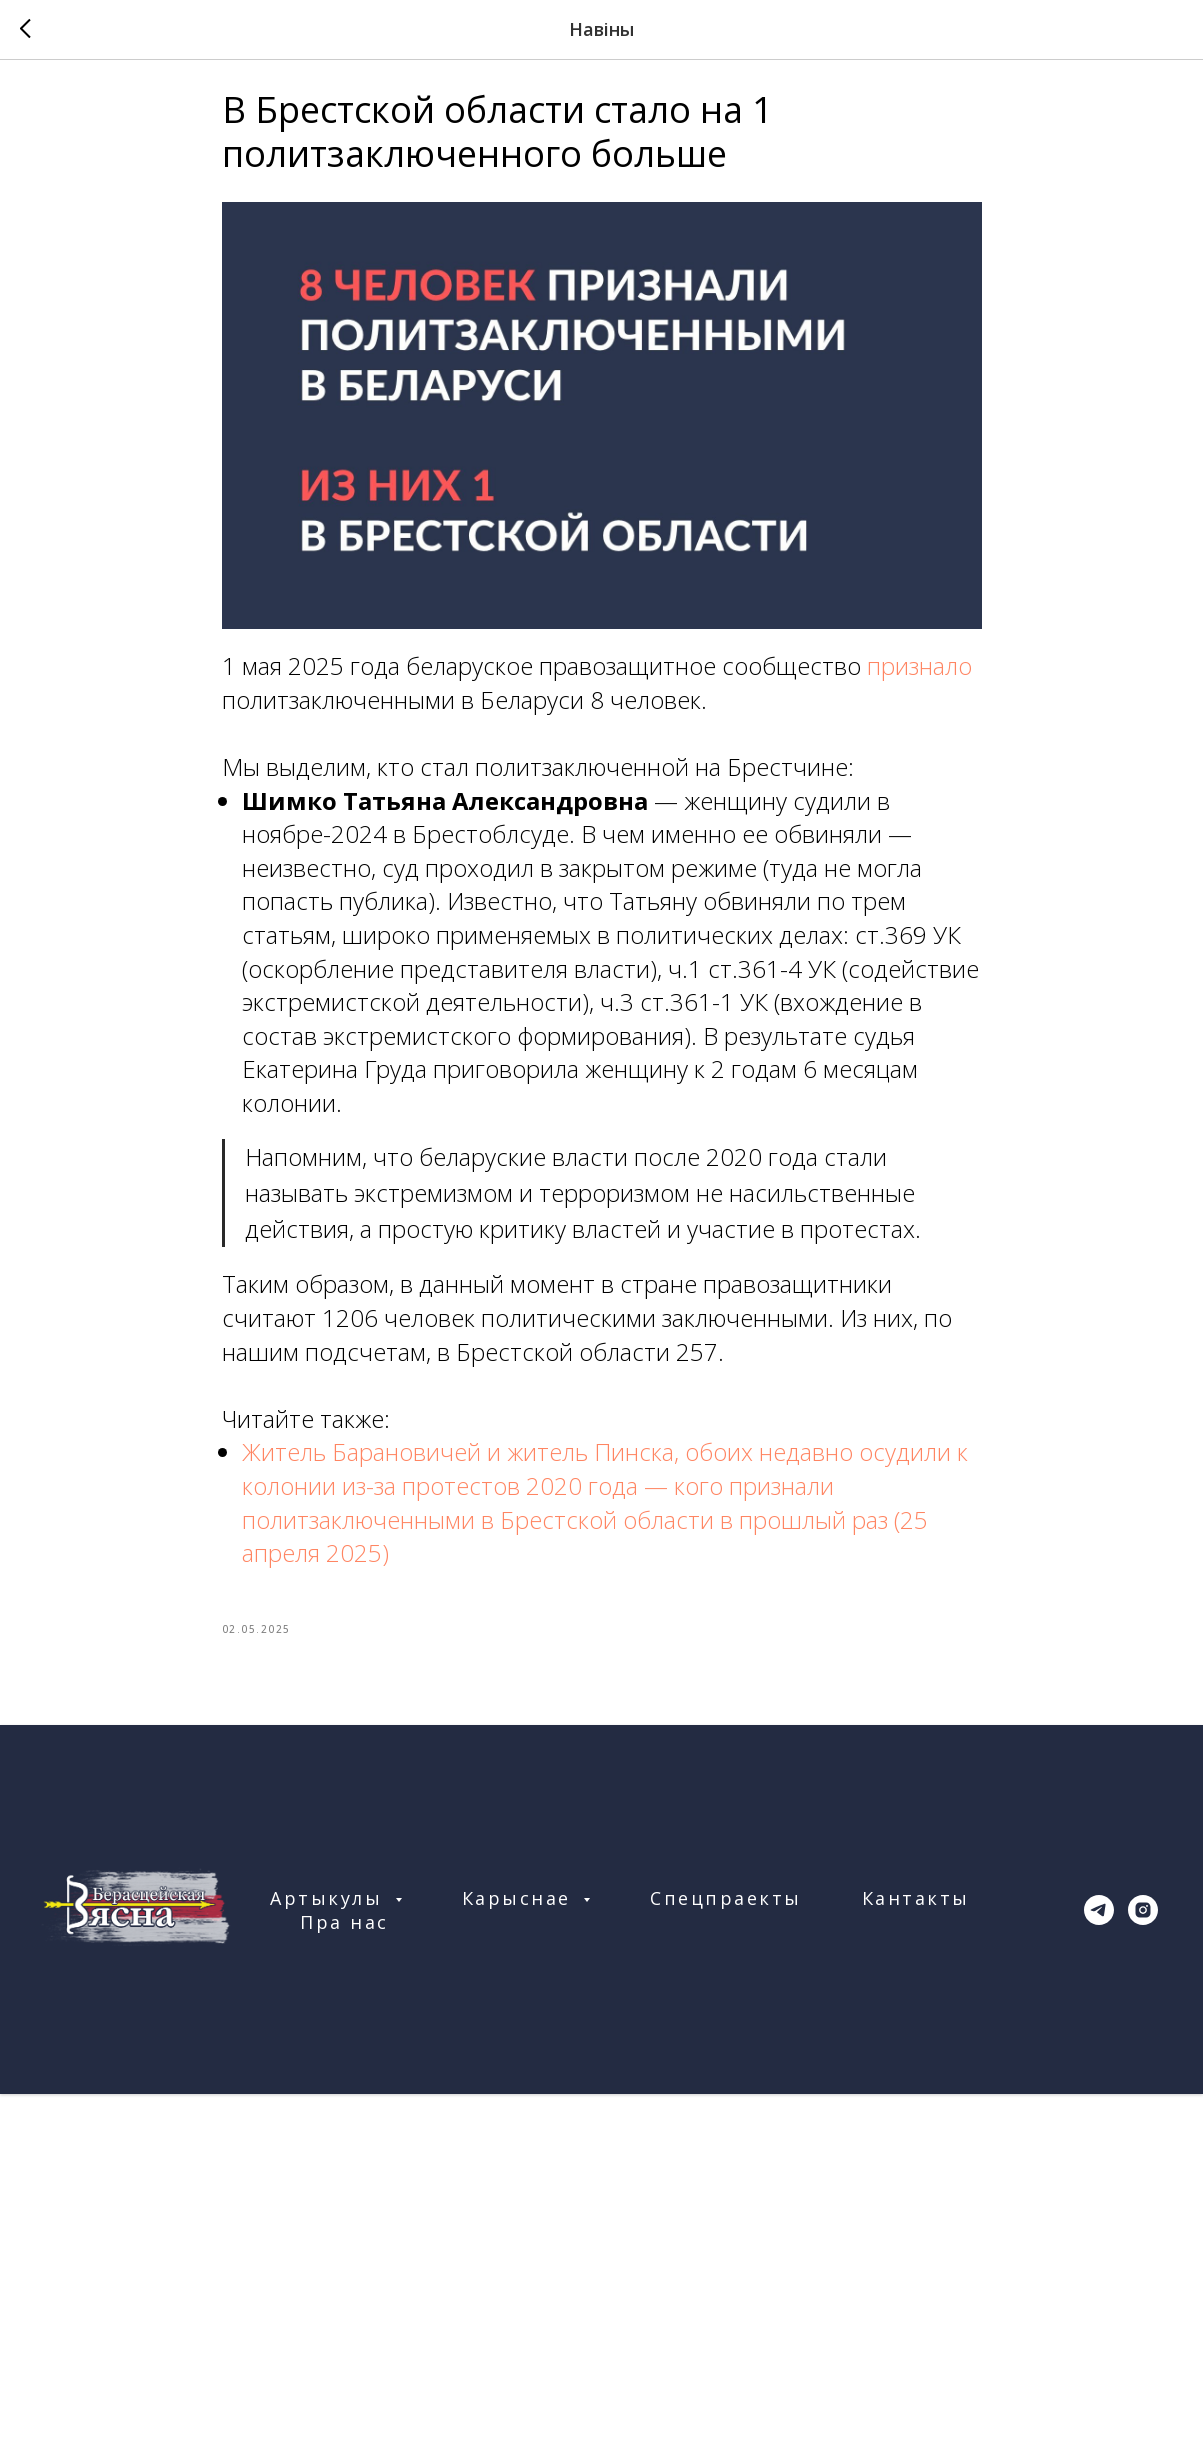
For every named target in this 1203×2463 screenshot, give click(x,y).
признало (919, 672)
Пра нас (344, 1935)
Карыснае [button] (520, 1911)
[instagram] (1143, 1923)
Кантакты (916, 1911)
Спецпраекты (726, 1911)
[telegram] (1099, 1923)
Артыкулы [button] (330, 1911)
